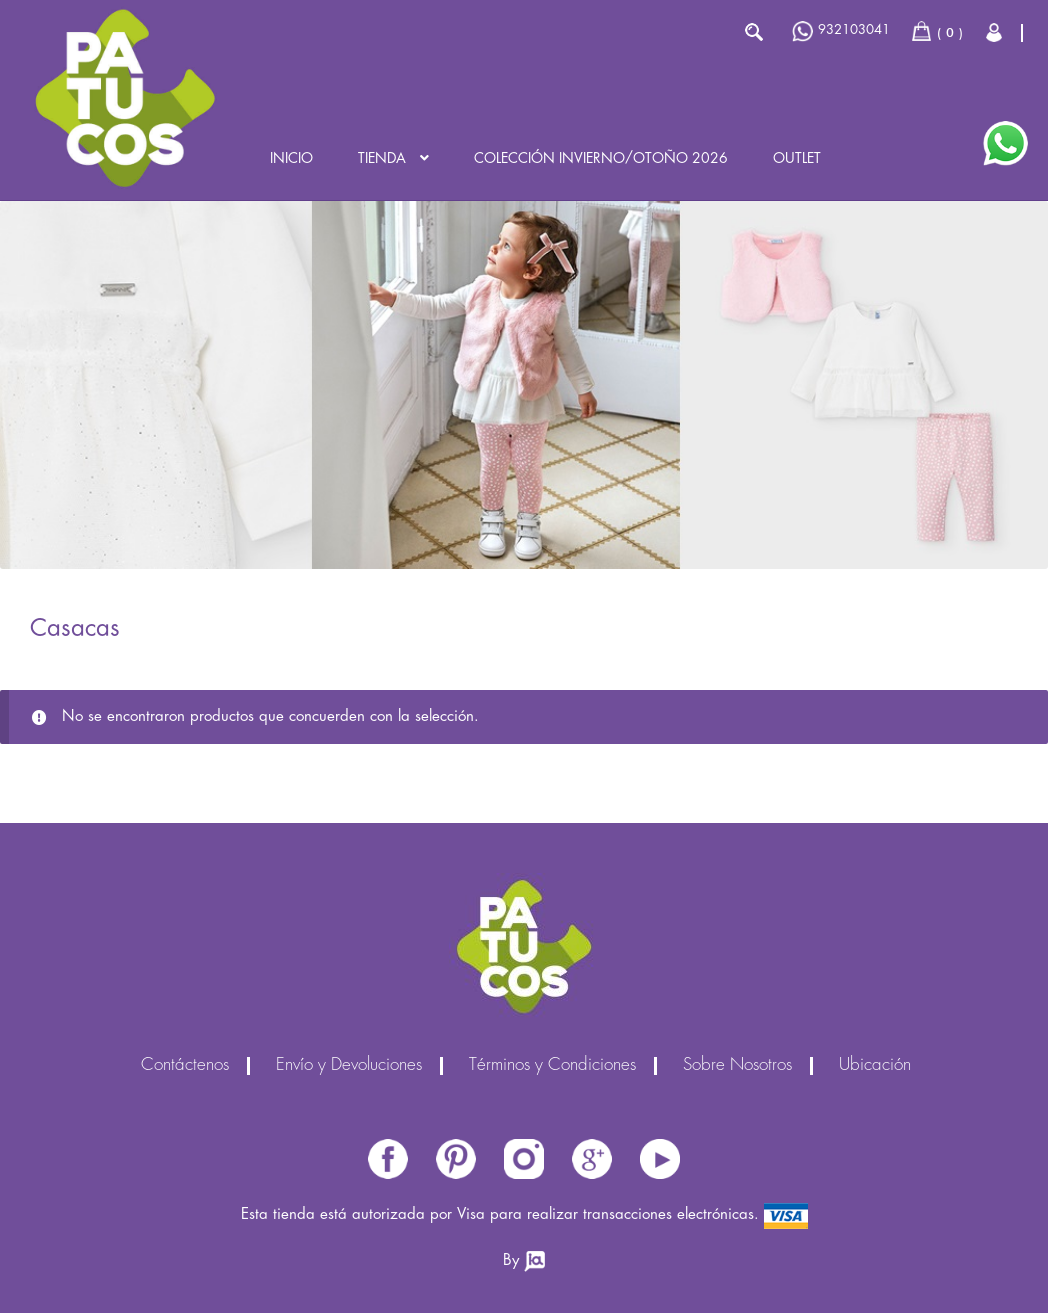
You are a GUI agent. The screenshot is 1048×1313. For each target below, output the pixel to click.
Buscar (753, 32)
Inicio (291, 159)
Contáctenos (185, 1066)
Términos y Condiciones (552, 1066)
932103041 (841, 31)
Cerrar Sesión (995, 32)
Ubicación (875, 1066)
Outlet (797, 159)
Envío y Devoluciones (349, 1066)
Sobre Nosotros (737, 1066)
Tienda (382, 159)
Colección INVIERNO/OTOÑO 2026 (601, 159)
